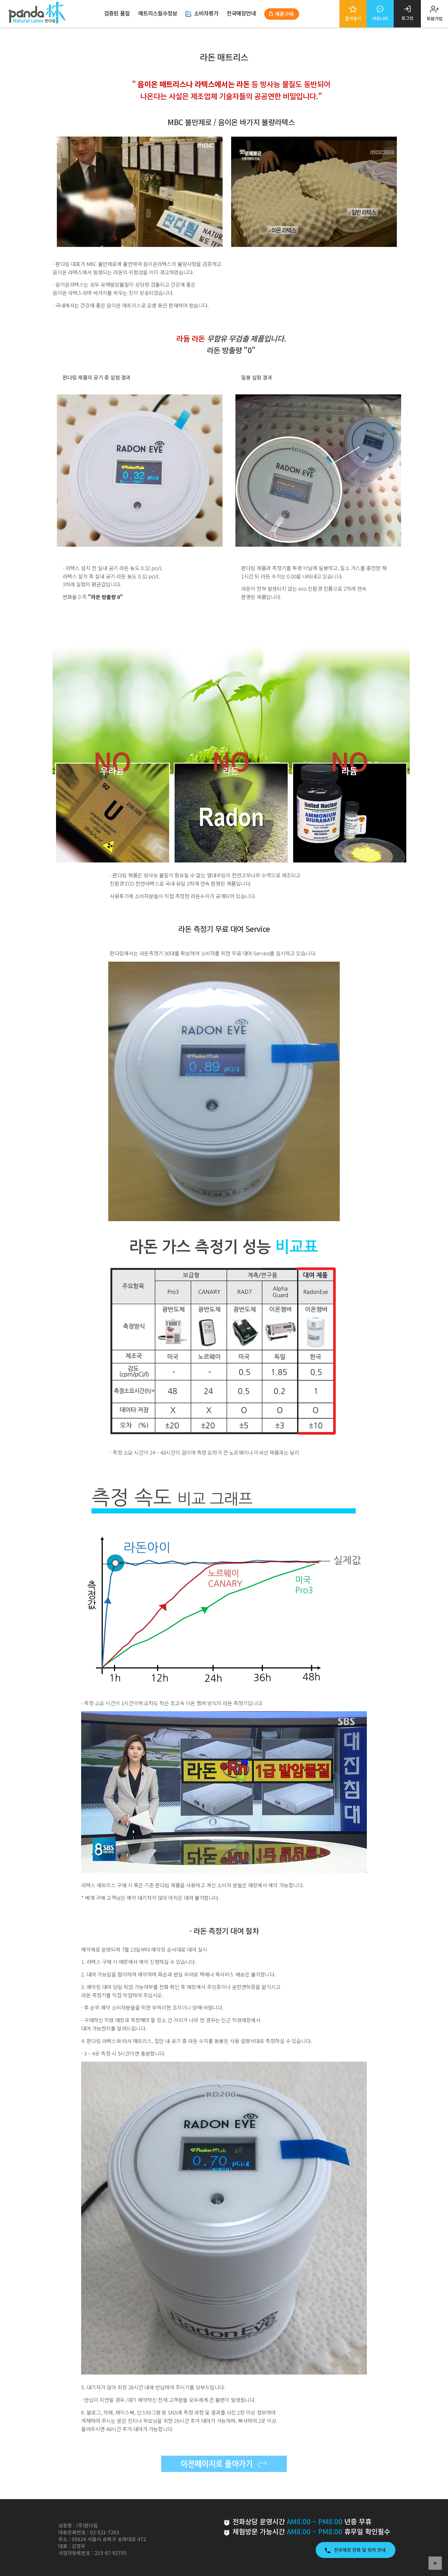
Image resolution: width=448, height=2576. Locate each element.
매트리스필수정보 (157, 13)
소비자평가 (202, 13)
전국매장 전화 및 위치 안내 (355, 2549)
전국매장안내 (241, 13)
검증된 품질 (117, 13)
